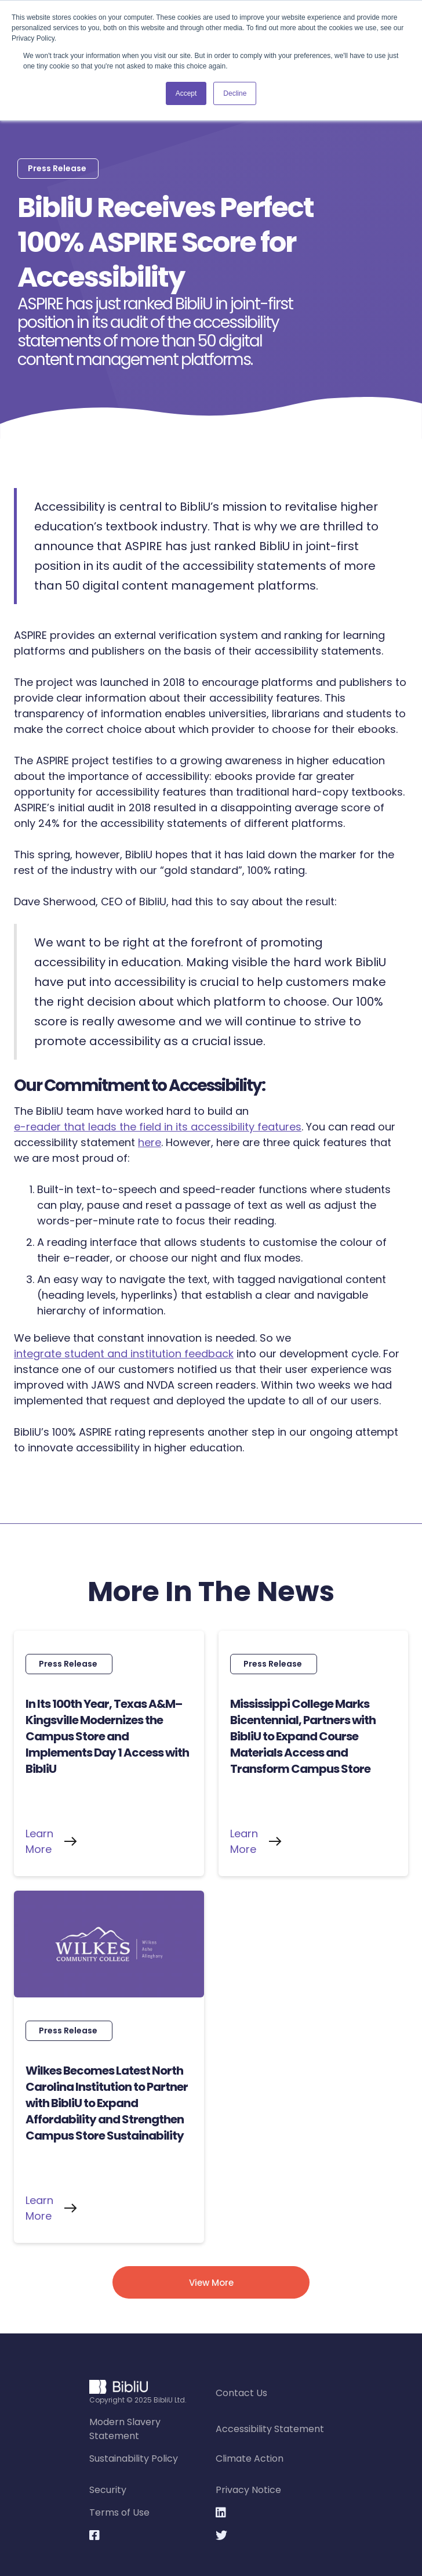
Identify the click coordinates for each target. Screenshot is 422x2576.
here (149, 1142)
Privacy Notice (248, 2489)
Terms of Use (119, 2512)
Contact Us (241, 2393)
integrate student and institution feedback (124, 1353)
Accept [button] (186, 93)
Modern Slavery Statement (125, 2429)
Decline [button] (234, 93)
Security (107, 2489)
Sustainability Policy (133, 2458)
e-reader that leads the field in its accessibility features (157, 1126)
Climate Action (249, 2458)
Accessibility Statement (270, 2429)
